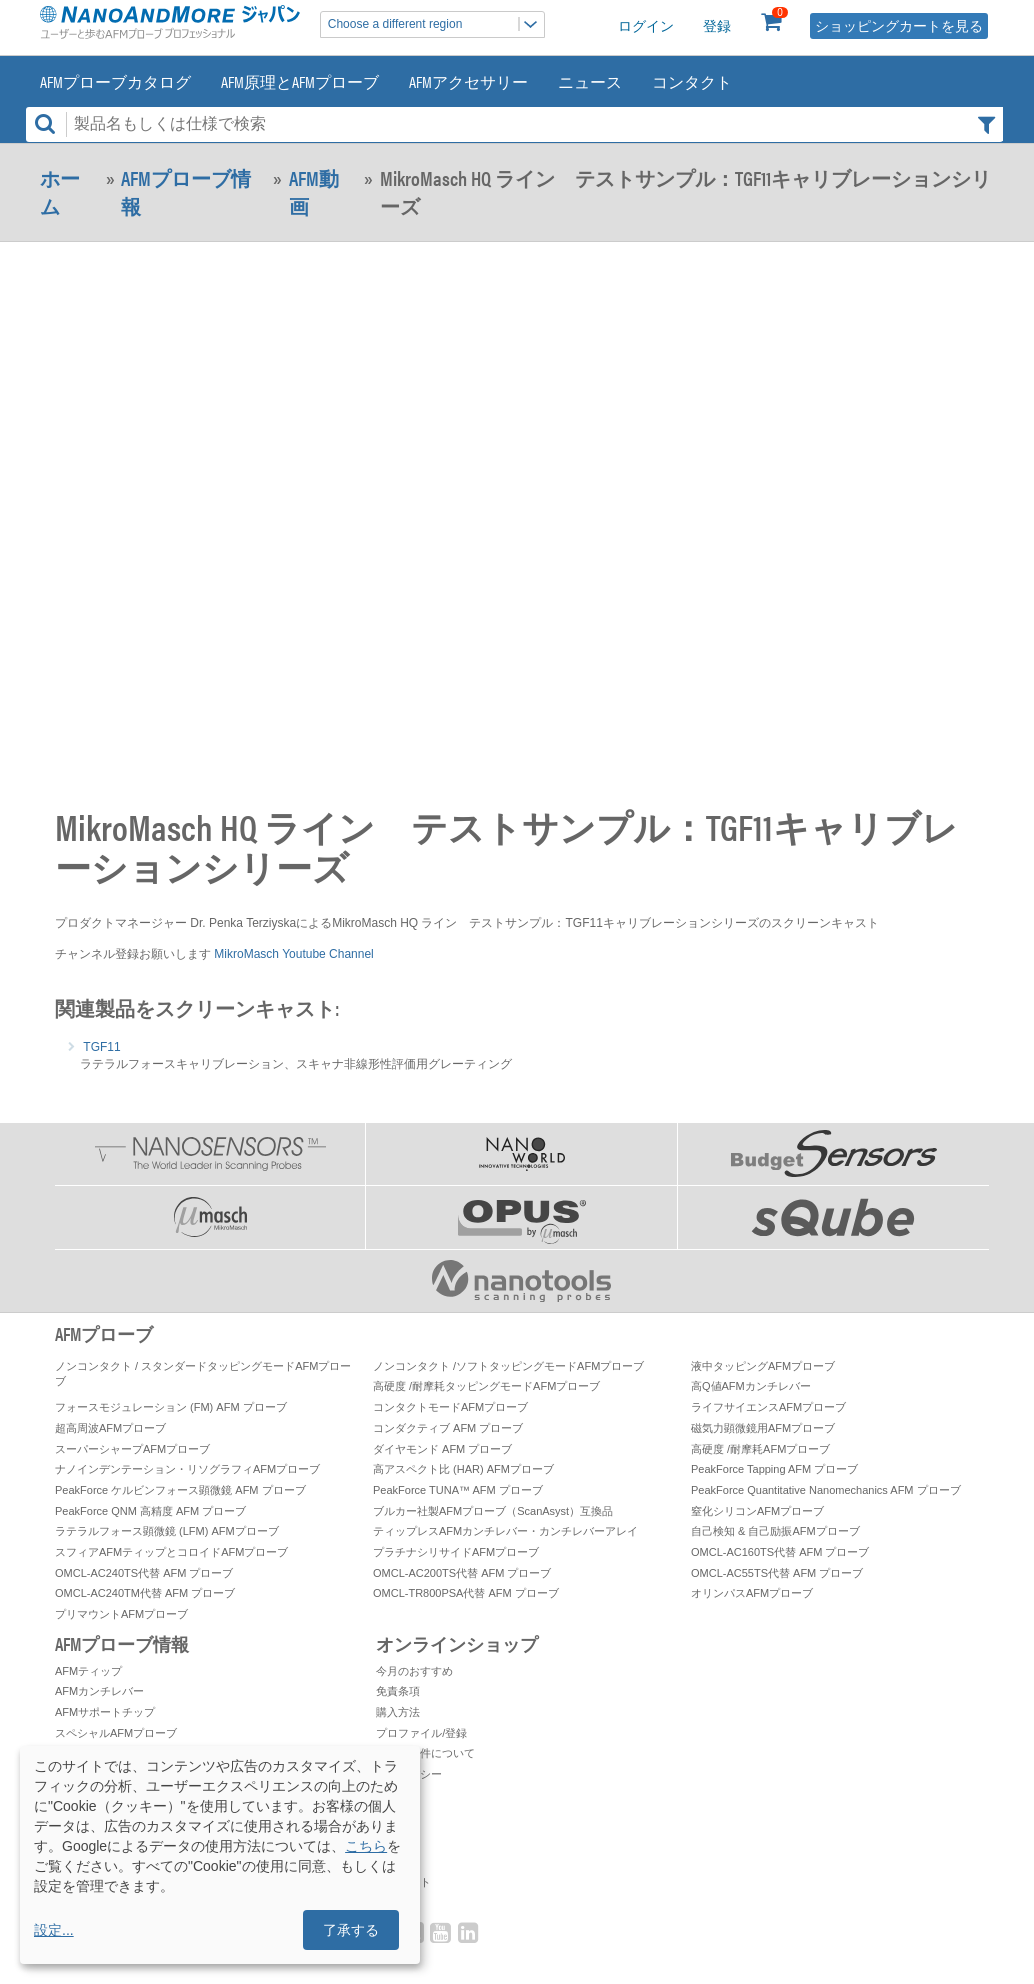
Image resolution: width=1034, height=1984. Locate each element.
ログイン (646, 26)
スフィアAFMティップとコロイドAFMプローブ (171, 1552)
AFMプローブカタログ (115, 81)
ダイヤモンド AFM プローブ (442, 1449)
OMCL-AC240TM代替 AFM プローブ (145, 1593)
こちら (366, 1846)
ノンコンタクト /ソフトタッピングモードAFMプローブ (508, 1366)
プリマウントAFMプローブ (121, 1614)
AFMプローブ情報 (186, 192)
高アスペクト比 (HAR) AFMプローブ (463, 1469)
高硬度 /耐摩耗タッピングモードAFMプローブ (486, 1386)
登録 (717, 26)
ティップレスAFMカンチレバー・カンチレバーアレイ (505, 1531)
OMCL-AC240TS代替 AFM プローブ (144, 1573)
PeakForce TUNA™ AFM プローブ (458, 1490)
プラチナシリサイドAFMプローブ (456, 1552)
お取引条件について (425, 1753)
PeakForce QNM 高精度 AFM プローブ (150, 1511)
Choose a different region (436, 24)
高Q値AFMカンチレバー (751, 1386)
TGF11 (101, 1047)
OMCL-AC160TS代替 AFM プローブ (780, 1552)
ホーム (60, 192)
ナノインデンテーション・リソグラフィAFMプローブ (187, 1469)
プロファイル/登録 (421, 1733)
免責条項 (398, 1691)
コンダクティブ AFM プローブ (448, 1428)
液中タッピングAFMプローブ (763, 1366)
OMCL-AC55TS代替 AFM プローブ (777, 1573)
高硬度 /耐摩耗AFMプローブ (760, 1449)
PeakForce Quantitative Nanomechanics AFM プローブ (826, 1490)
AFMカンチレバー (99, 1691)
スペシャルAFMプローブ (116, 1733)
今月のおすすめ (414, 1671)
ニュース (590, 81)
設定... (54, 1930)
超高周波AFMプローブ (110, 1428)
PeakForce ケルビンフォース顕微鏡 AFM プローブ (180, 1490)
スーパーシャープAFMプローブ (132, 1449)
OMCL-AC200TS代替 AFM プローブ (462, 1573)
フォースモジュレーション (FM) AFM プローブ (171, 1407)
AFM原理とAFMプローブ (300, 81)
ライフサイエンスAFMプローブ (768, 1407)
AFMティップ (88, 1671)
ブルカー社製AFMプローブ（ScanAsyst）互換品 (493, 1511)
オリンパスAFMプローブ (752, 1593)
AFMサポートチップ (105, 1712)
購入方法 (398, 1712)
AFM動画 (314, 192)
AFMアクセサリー (468, 81)
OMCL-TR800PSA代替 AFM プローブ (466, 1593)
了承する (351, 1930)
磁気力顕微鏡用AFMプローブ (763, 1428)
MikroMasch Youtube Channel (293, 954)
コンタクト (692, 81)
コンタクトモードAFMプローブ (450, 1407)
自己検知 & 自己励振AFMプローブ (775, 1531)
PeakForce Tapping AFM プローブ (774, 1469)
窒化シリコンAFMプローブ (757, 1511)
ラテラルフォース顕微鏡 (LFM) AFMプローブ (167, 1531)
